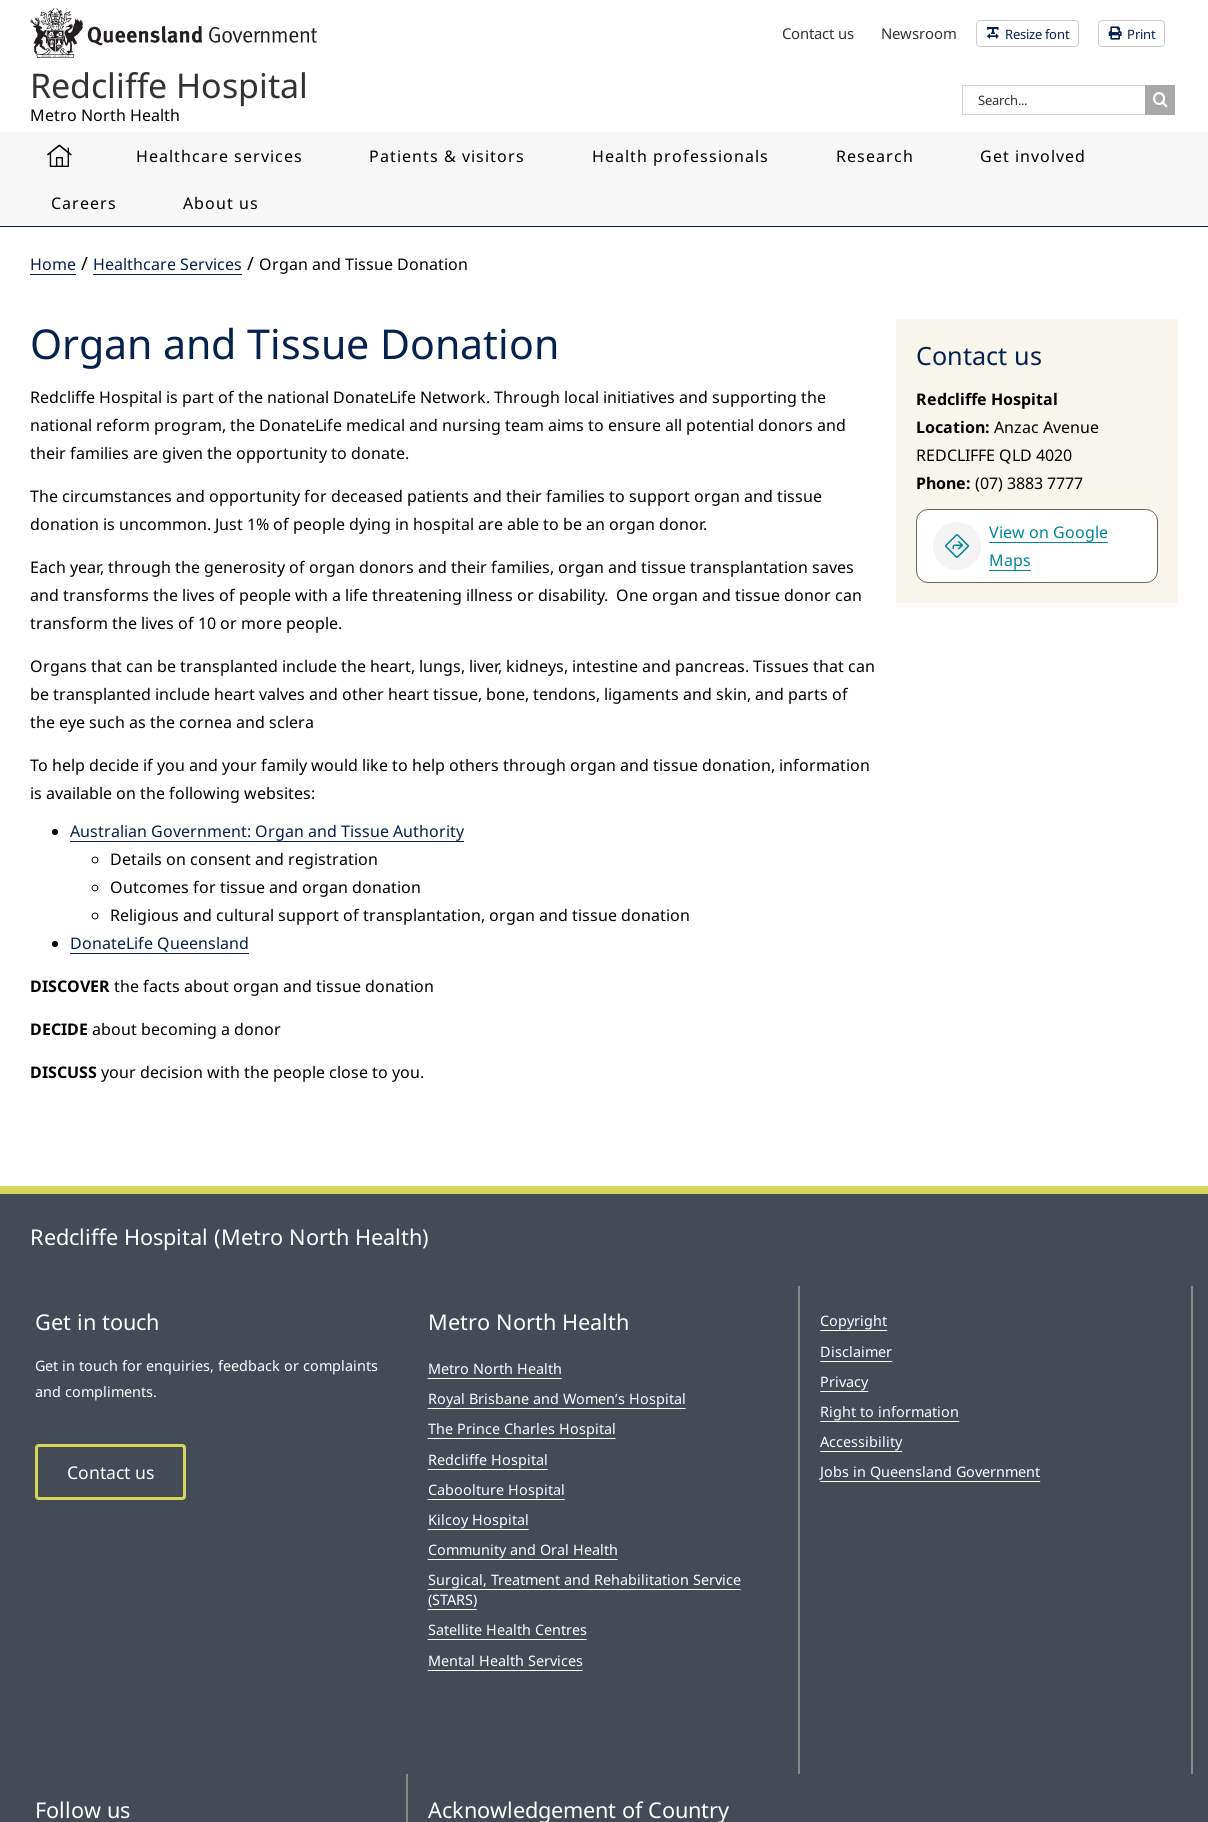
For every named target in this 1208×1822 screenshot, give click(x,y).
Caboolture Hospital (496, 1489)
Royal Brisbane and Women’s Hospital (557, 1398)
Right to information (889, 1411)
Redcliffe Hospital (488, 1459)
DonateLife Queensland (159, 943)
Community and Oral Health (523, 1549)
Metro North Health (495, 1368)
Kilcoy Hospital (478, 1519)
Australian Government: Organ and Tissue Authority (267, 831)
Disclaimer (856, 1351)
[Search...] (1053, 100)
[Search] (1160, 100)
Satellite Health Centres (507, 1629)
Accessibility (861, 1441)
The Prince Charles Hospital (522, 1428)
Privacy (844, 1381)
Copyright (853, 1320)
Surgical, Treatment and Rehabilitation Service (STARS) (584, 1589)
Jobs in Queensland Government (930, 1471)
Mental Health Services (505, 1660)
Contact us (110, 1472)
